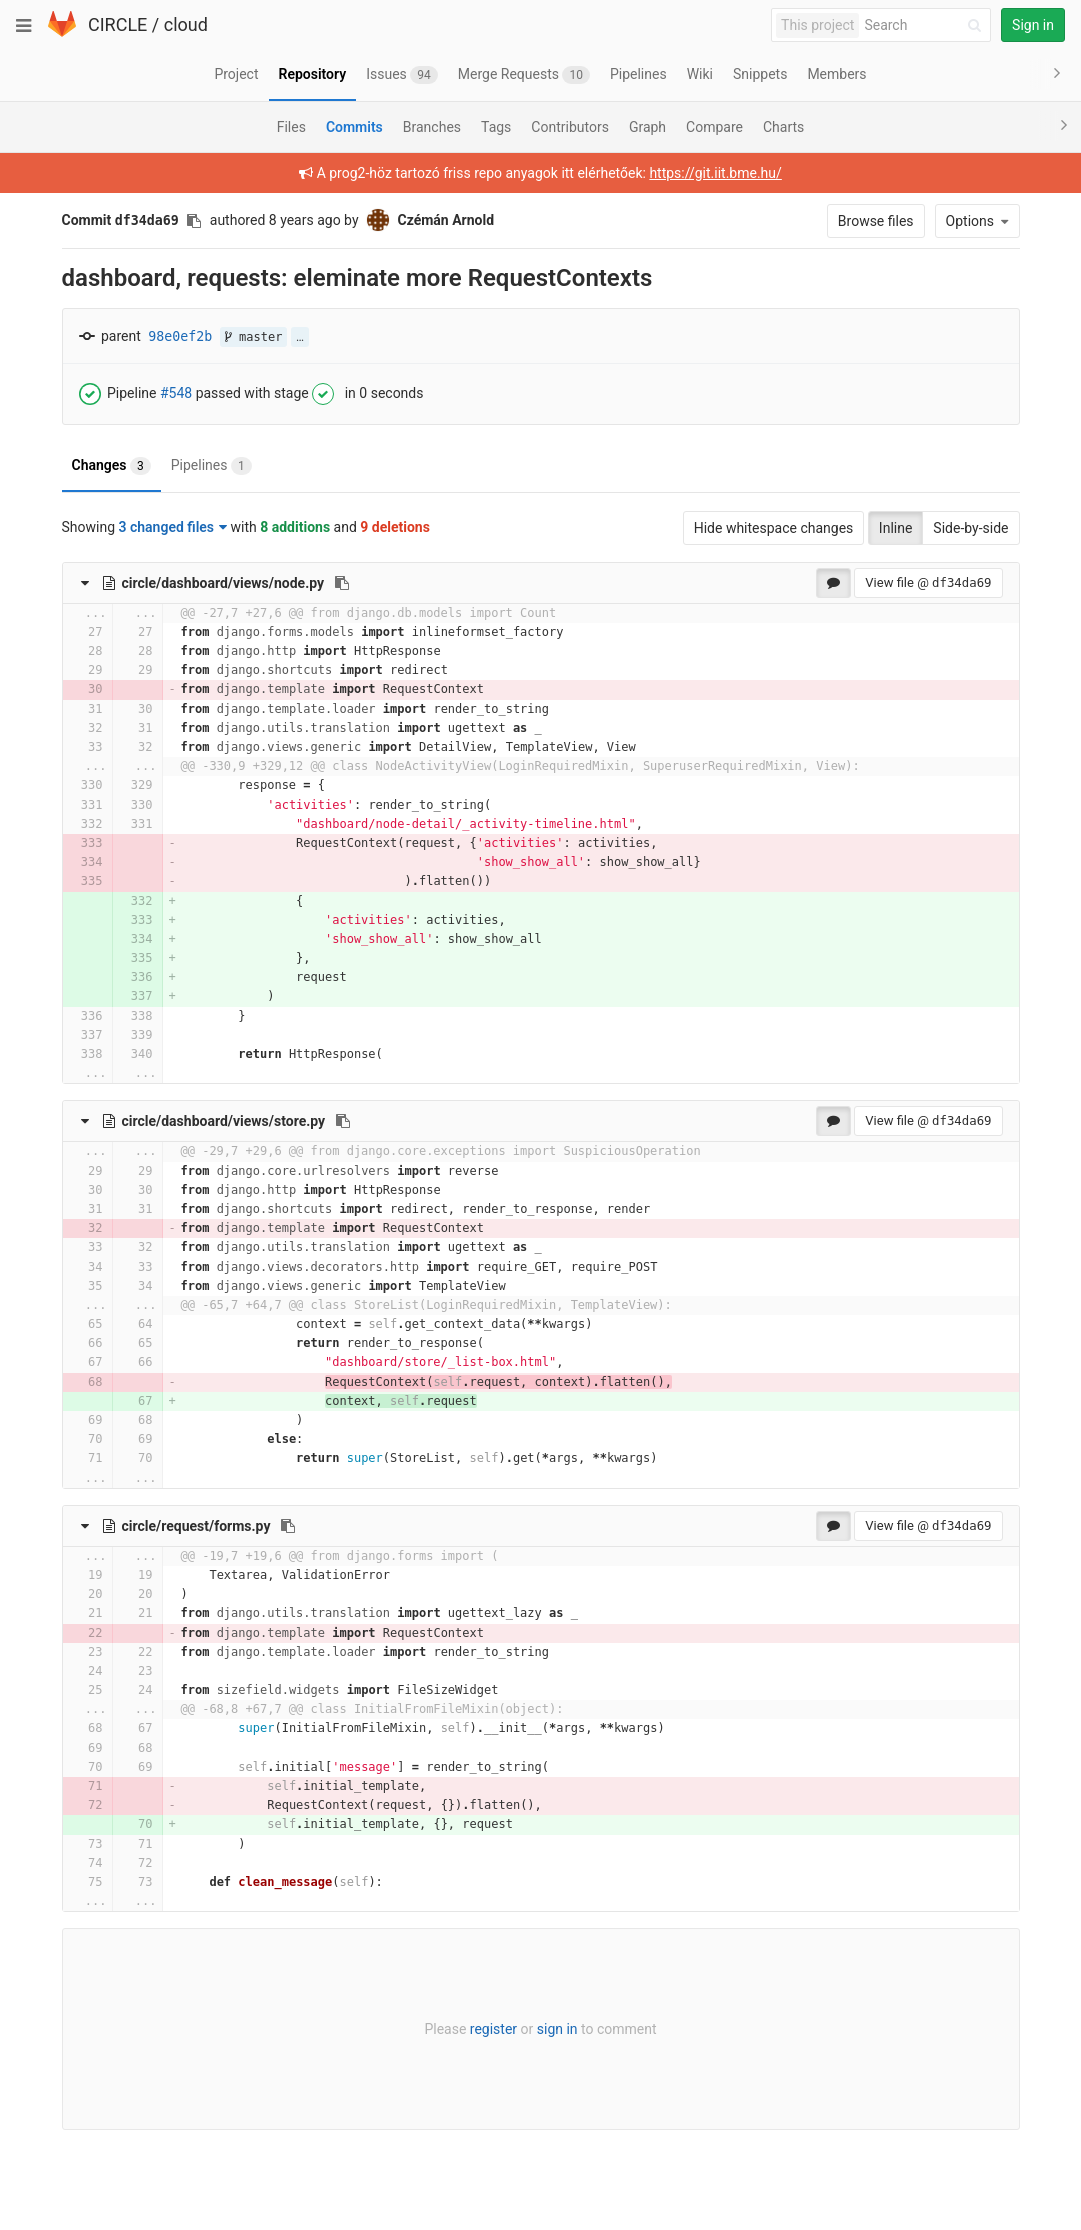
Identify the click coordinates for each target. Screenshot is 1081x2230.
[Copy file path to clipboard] (342, 583)
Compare (714, 127)
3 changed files (173, 527)
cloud (186, 24)
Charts (783, 127)
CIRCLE (117, 24)
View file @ (928, 582)
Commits (354, 127)
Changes (111, 466)
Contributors (570, 127)
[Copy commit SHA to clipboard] (194, 221)
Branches (432, 127)
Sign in (1033, 25)
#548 (176, 392)
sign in (557, 2029)
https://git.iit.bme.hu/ (715, 173)
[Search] (926, 25)
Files (291, 127)
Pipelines (211, 466)
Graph (647, 127)
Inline (896, 528)
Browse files (876, 221)
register (493, 2029)
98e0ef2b (180, 336)
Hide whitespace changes (774, 528)
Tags (496, 127)
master (254, 337)
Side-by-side (970, 528)
